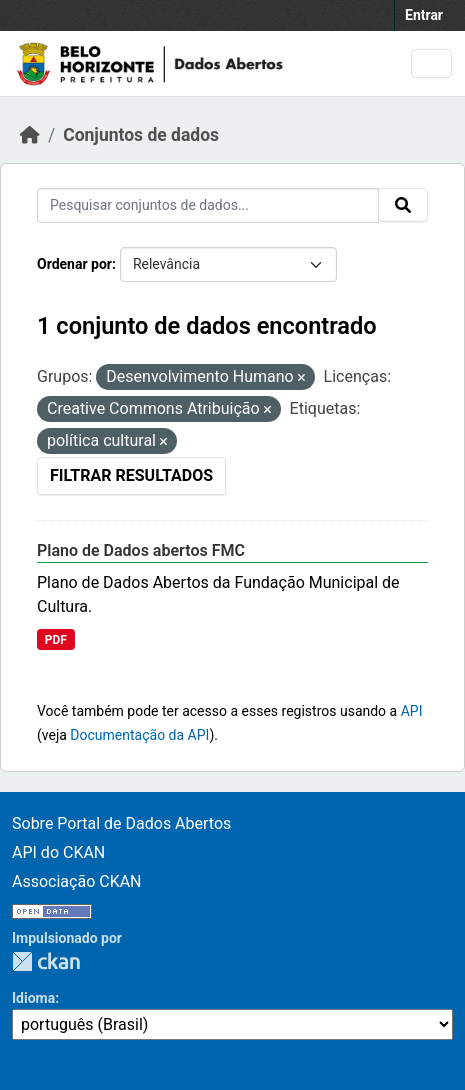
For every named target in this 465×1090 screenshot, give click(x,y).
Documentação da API (139, 735)
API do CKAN (58, 852)
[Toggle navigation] (431, 63)
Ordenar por (74, 264)
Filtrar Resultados (131, 475)
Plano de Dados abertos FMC (141, 550)
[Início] (30, 135)
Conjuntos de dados (141, 135)
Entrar (424, 15)
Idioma (33, 998)
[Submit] (403, 205)
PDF (56, 640)
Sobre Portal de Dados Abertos (121, 823)
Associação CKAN (77, 881)
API (412, 711)
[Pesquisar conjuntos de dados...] (208, 205)
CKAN (46, 961)
